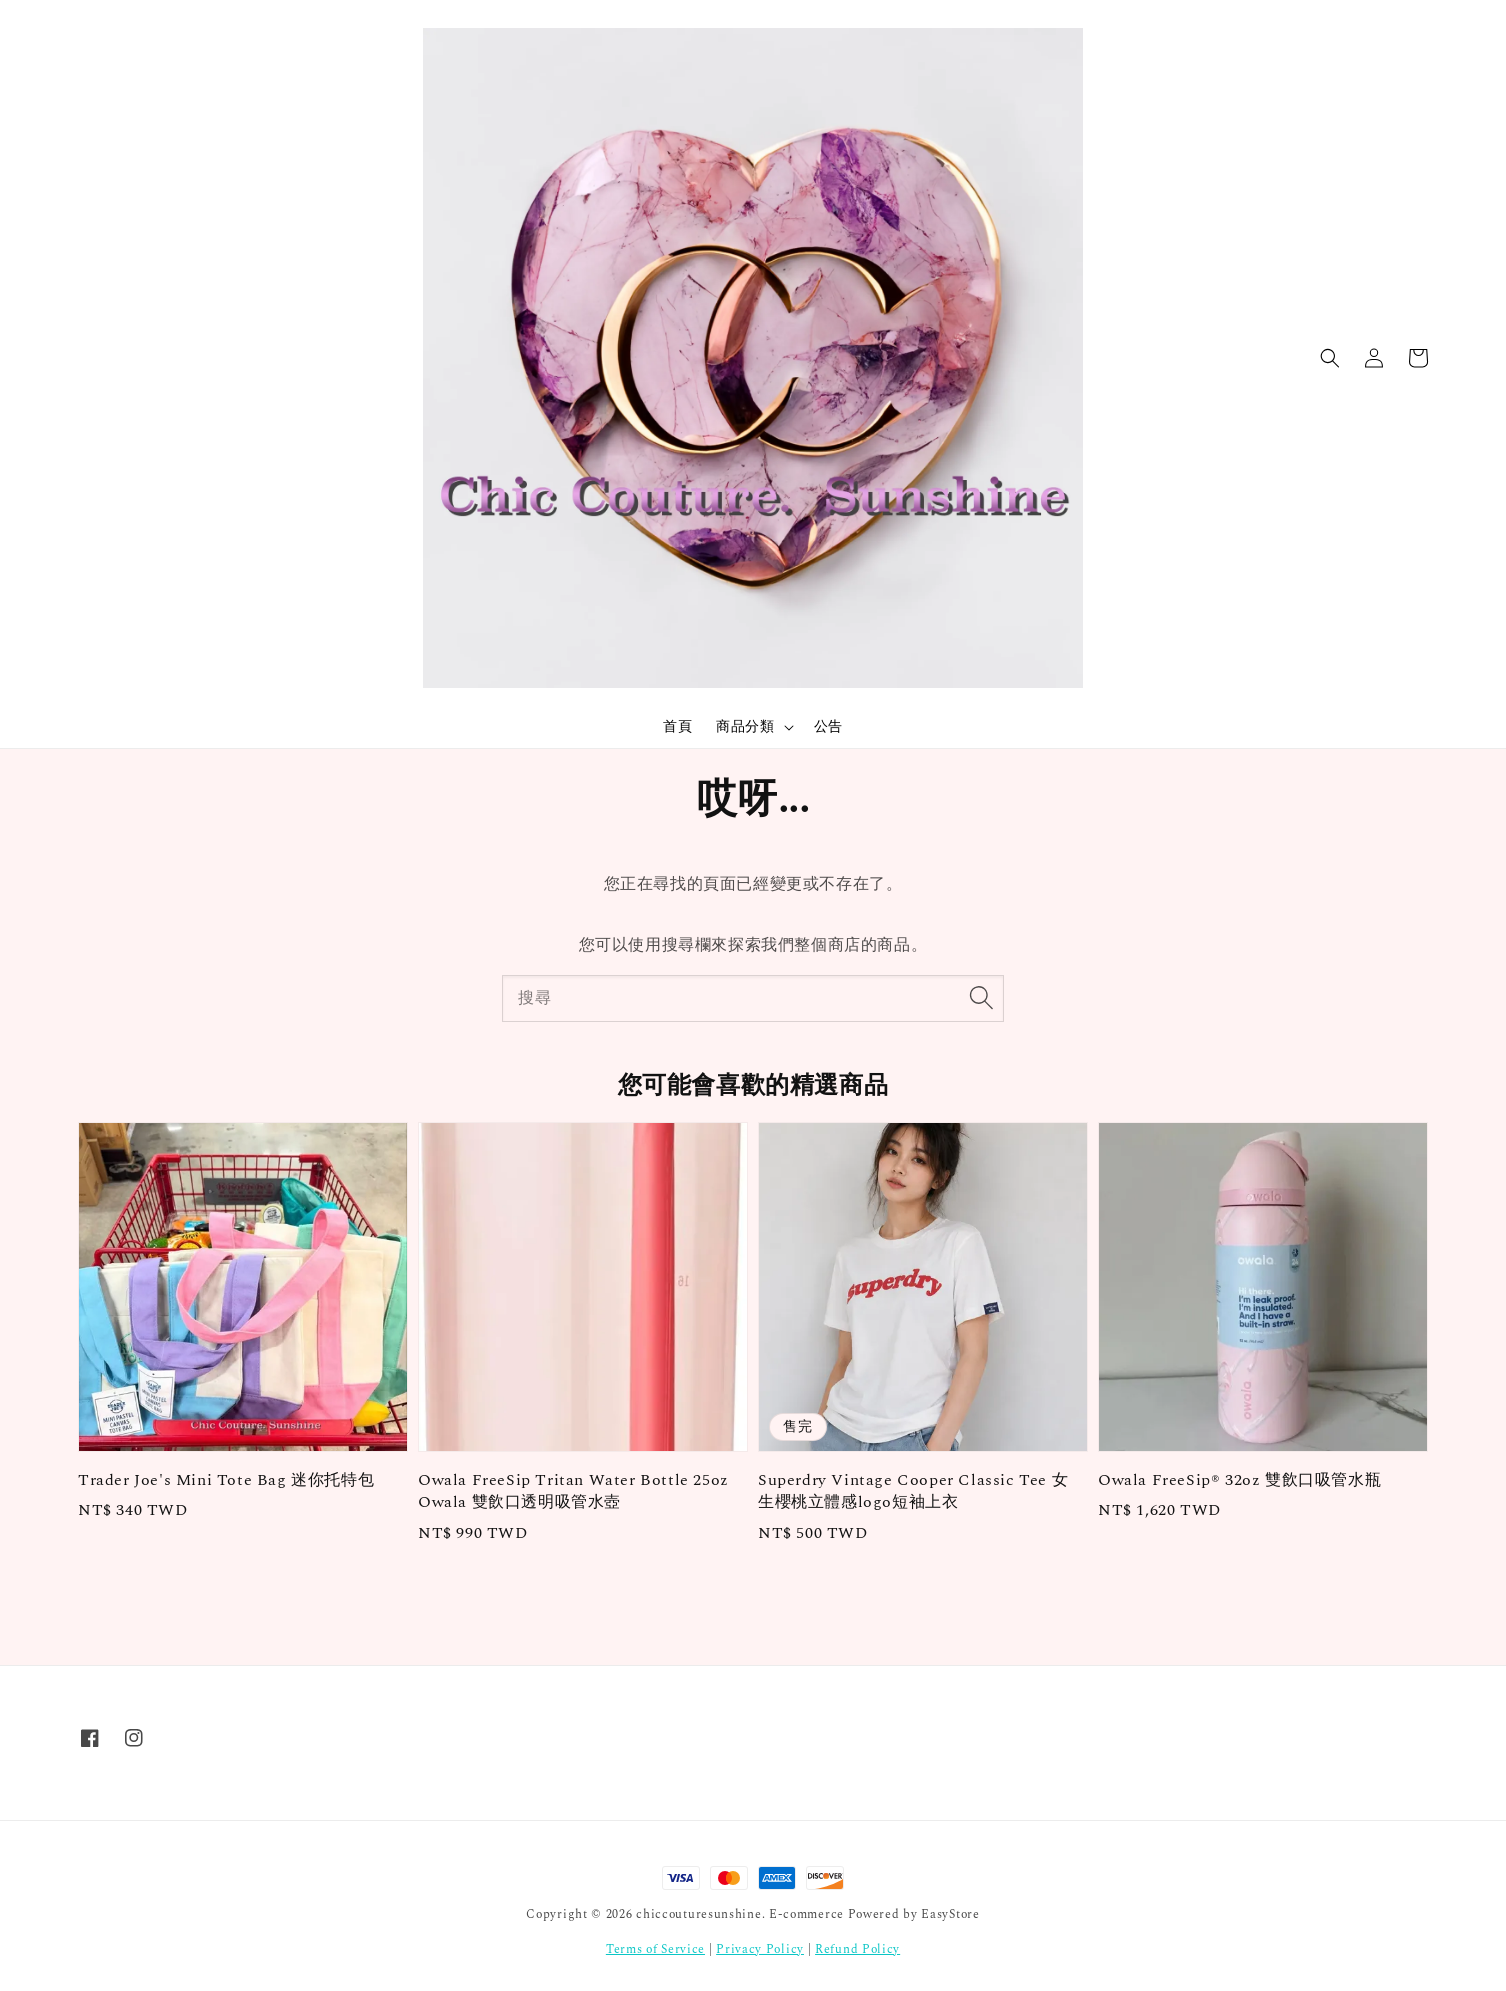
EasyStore (950, 1914)
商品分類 (745, 727)
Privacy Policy (760, 1949)
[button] (1330, 358)
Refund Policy (857, 1949)
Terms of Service (655, 1949)
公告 (828, 726)
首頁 (677, 726)
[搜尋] (981, 998)
